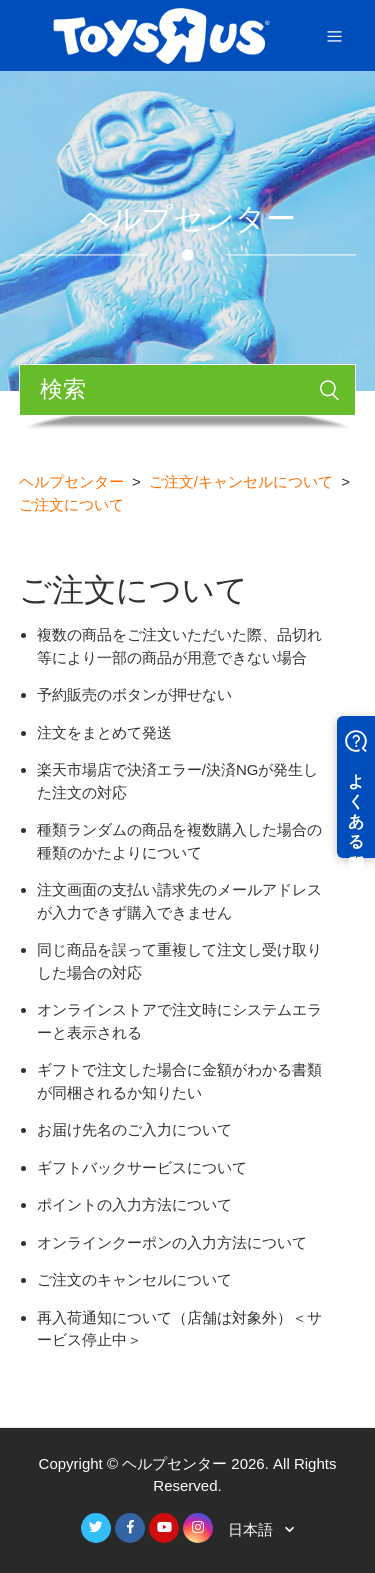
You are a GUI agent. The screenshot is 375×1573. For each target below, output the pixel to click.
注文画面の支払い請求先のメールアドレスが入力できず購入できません (179, 901)
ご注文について (71, 504)
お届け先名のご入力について (134, 1129)
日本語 (252, 1529)
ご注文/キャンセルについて (241, 481)
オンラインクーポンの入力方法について (172, 1242)
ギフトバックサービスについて (142, 1167)
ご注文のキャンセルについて (134, 1279)
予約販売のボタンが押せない (134, 694)
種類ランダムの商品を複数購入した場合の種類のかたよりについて (179, 841)
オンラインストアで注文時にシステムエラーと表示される (179, 1021)
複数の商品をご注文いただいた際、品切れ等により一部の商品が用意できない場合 (179, 646)
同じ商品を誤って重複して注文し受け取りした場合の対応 (179, 961)
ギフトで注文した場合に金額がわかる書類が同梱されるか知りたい (179, 1081)
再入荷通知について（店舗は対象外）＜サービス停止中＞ (179, 1329)
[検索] (188, 390)
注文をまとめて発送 (104, 732)
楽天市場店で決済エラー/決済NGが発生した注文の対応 (178, 781)
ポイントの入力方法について (134, 1204)
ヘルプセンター (71, 481)
